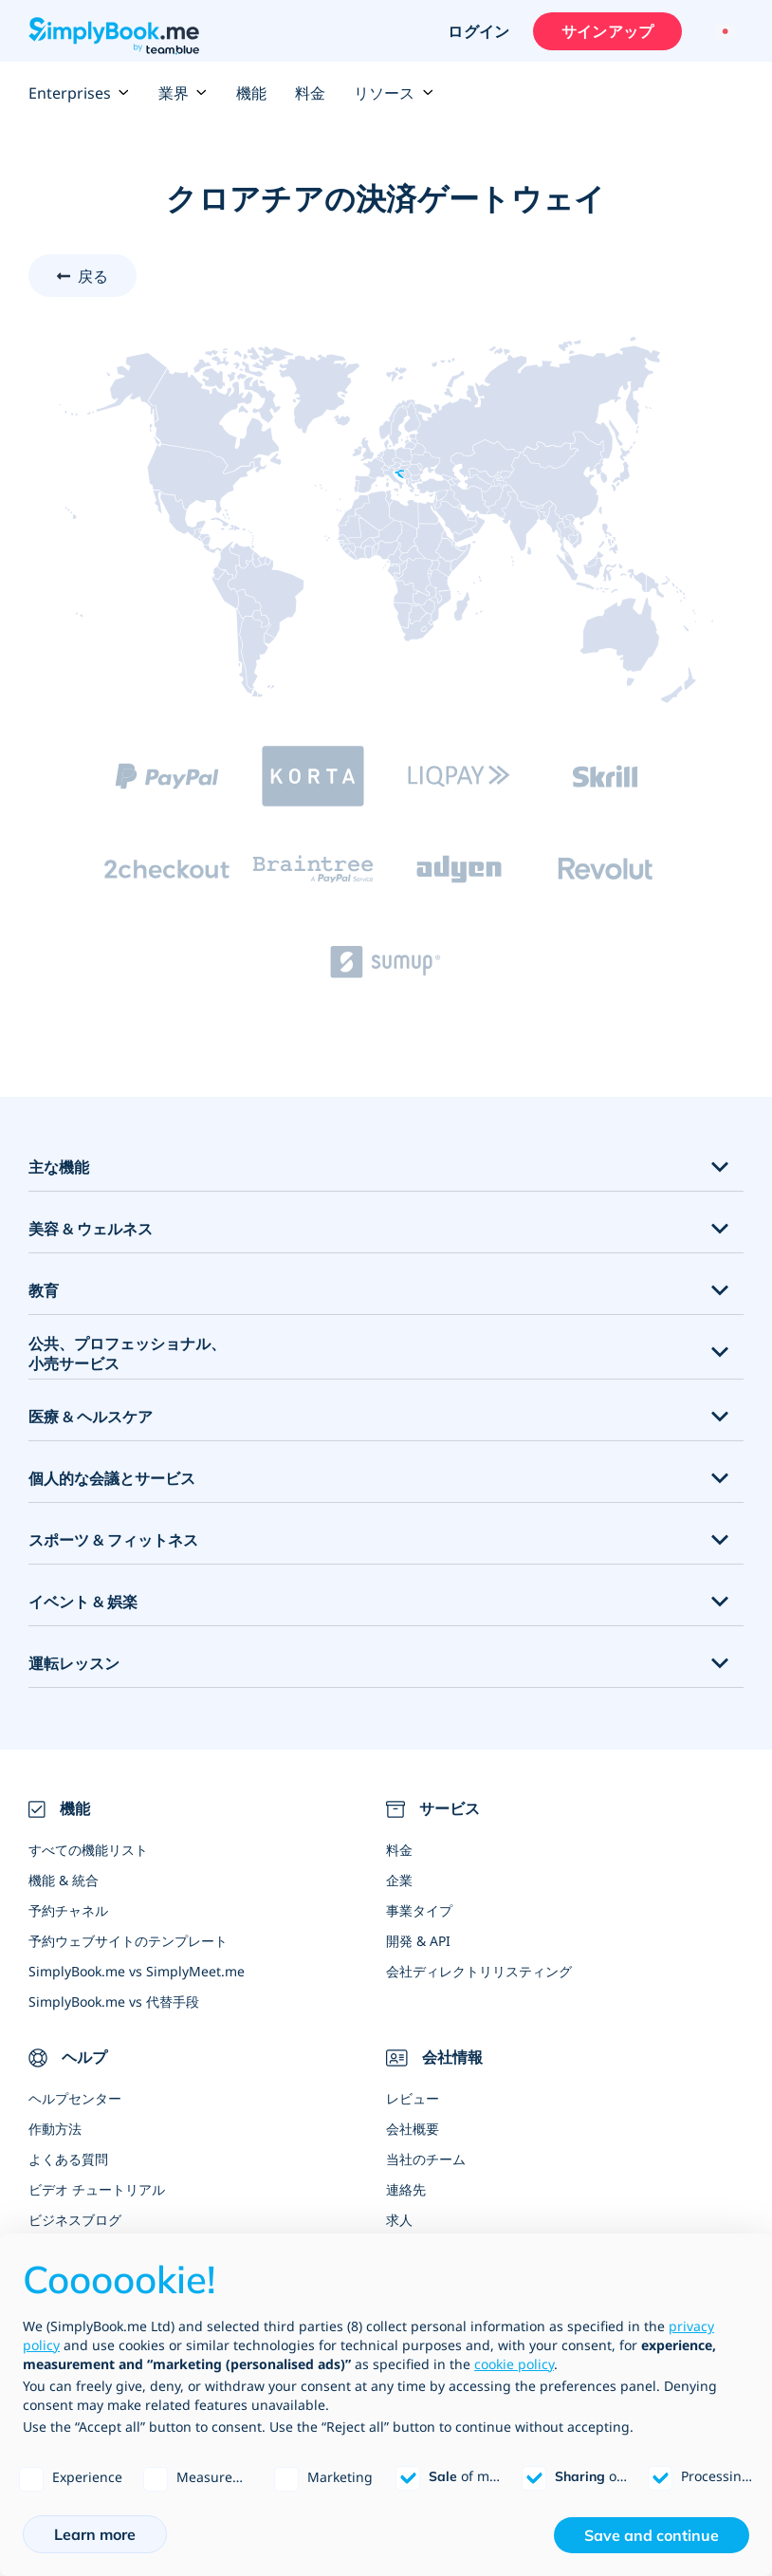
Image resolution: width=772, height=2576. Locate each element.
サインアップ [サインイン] (607, 31)
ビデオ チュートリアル (96, 2189)
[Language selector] (722, 31)
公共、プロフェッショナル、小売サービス (127, 1353)
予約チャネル (68, 1910)
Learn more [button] (95, 2534)
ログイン (478, 31)
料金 (310, 93)
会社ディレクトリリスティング (479, 1971)
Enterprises (79, 93)
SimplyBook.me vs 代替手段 (113, 2001)
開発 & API (418, 1941)
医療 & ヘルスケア (90, 1416)
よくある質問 (68, 2159)
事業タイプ (419, 1910)
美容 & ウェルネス (90, 1228)
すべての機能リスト (88, 1850)
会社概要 (412, 2129)
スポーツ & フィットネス (113, 1539)
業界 (183, 93)
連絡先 (406, 2189)
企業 (399, 1880)
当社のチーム (426, 2159)
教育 (43, 1290)
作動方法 (55, 2129)
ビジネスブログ (74, 2220)
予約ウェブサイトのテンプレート (128, 1941)
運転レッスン (73, 1663)
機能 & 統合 (63, 1880)
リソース (393, 93)
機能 (251, 93)
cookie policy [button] (514, 2364)
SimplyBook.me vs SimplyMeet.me (136, 1971)
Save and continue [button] (651, 2535)
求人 (399, 2220)
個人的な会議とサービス (111, 1478)
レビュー (412, 2098)
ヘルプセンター (74, 2098)
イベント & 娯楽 (83, 1601)
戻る (93, 276)
